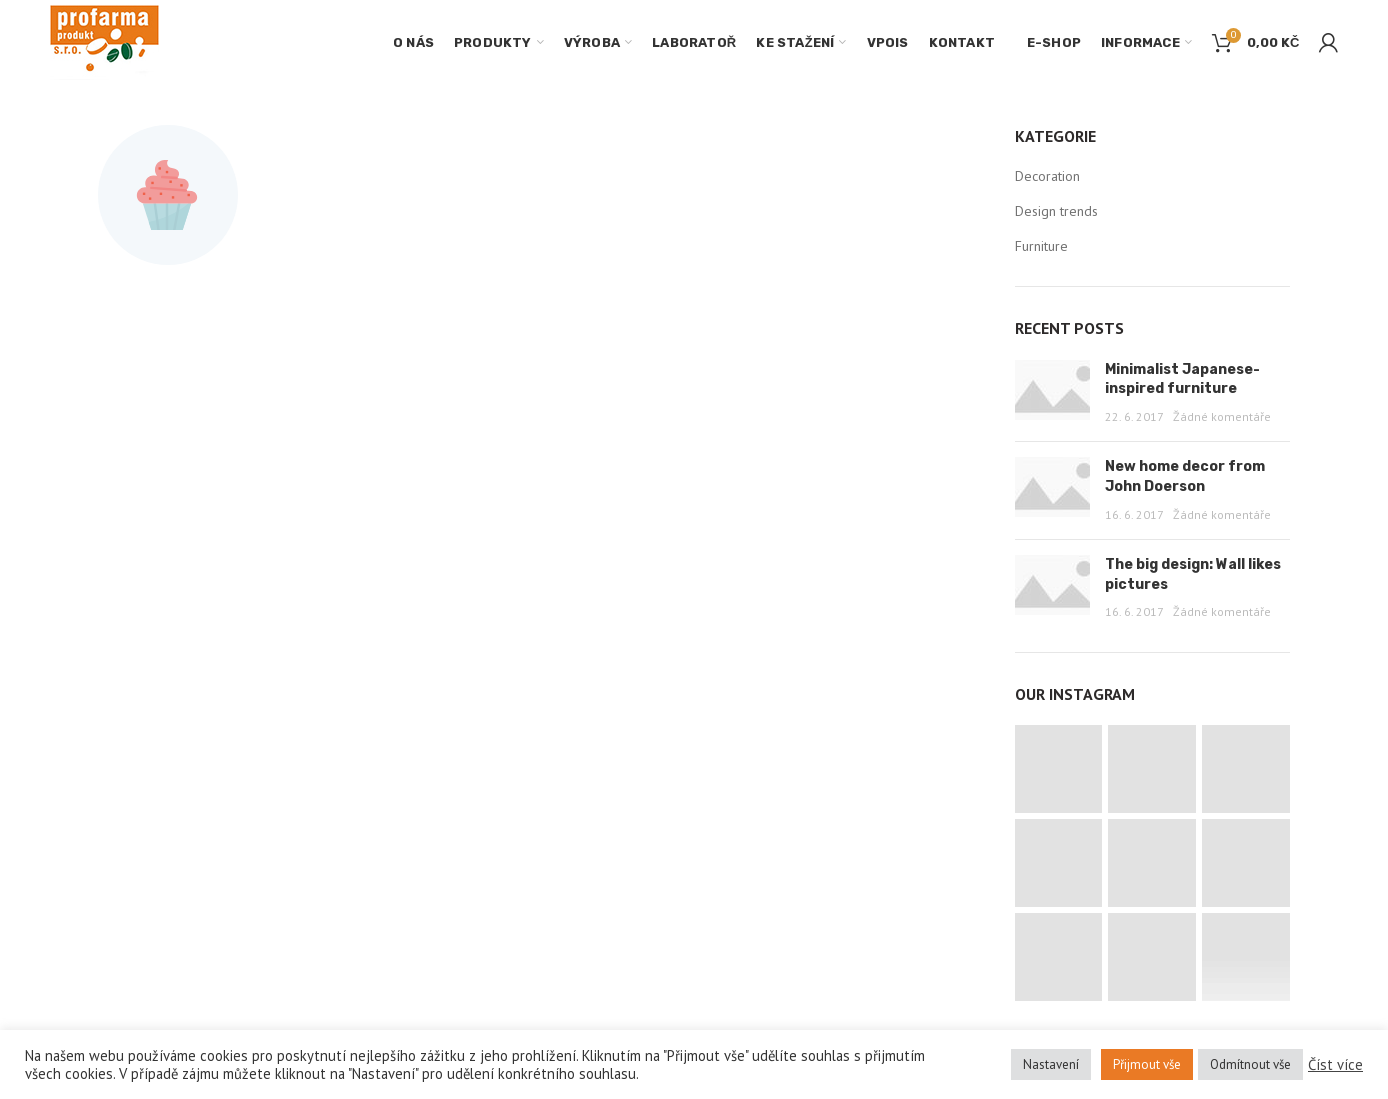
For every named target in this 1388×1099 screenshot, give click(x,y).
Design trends (1056, 211)
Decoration (1047, 176)
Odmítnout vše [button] (1250, 1064)
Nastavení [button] (1051, 1064)
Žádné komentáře (1222, 416)
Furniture (1041, 246)
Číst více (1335, 1065)
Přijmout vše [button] (1147, 1064)
